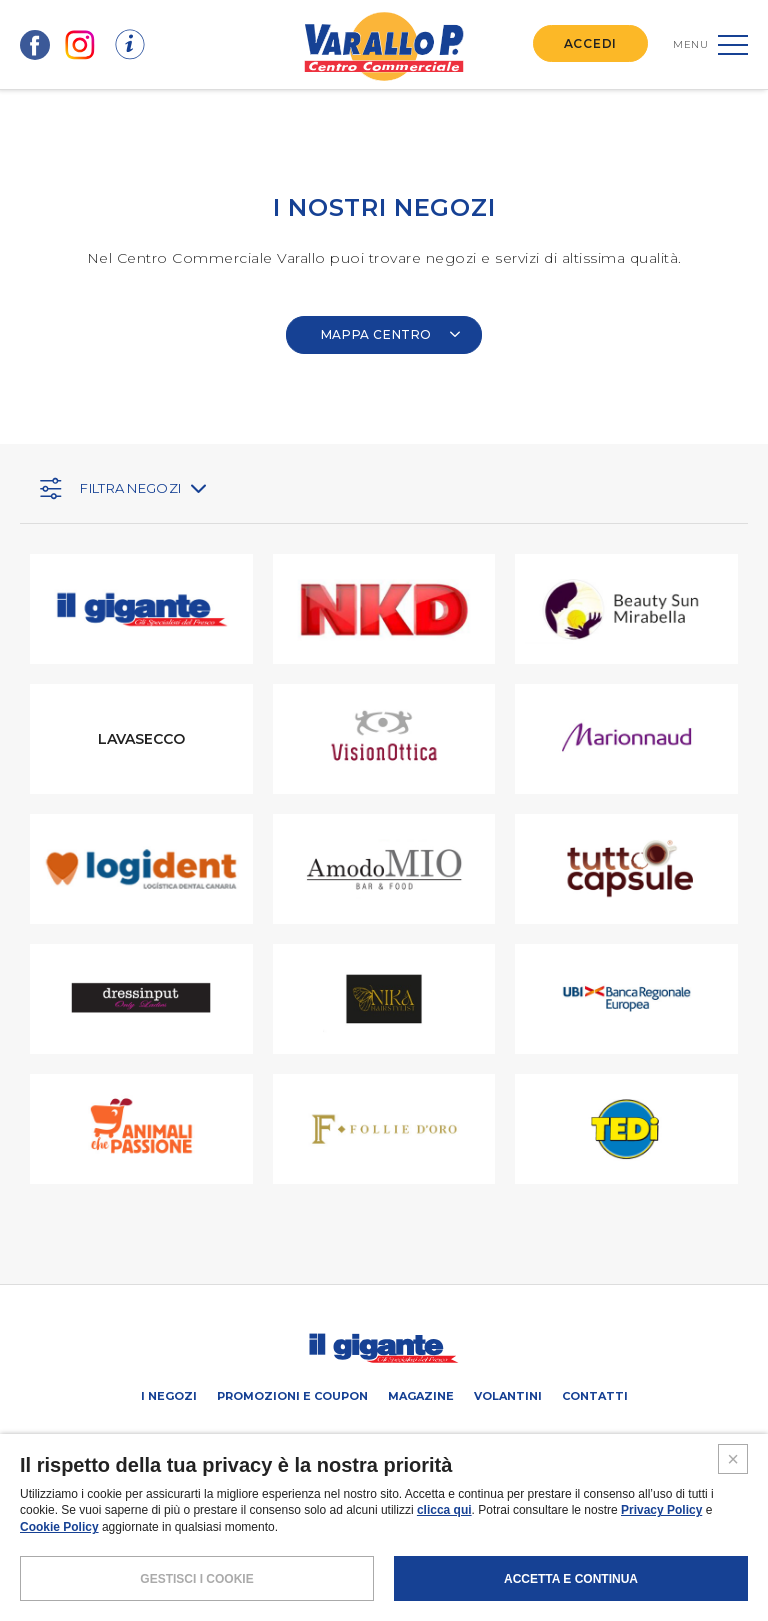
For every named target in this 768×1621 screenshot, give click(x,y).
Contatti (595, 1396)
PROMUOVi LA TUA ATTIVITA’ (291, 1440)
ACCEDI (590, 43)
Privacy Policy (661, 1573)
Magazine (421, 1396)
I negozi (169, 1396)
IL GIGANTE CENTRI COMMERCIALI (568, 1440)
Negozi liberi (421, 1440)
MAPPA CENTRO (391, 334)
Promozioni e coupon (292, 1396)
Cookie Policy (59, 1590)
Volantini (508, 1396)
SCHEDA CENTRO (155, 1440)
